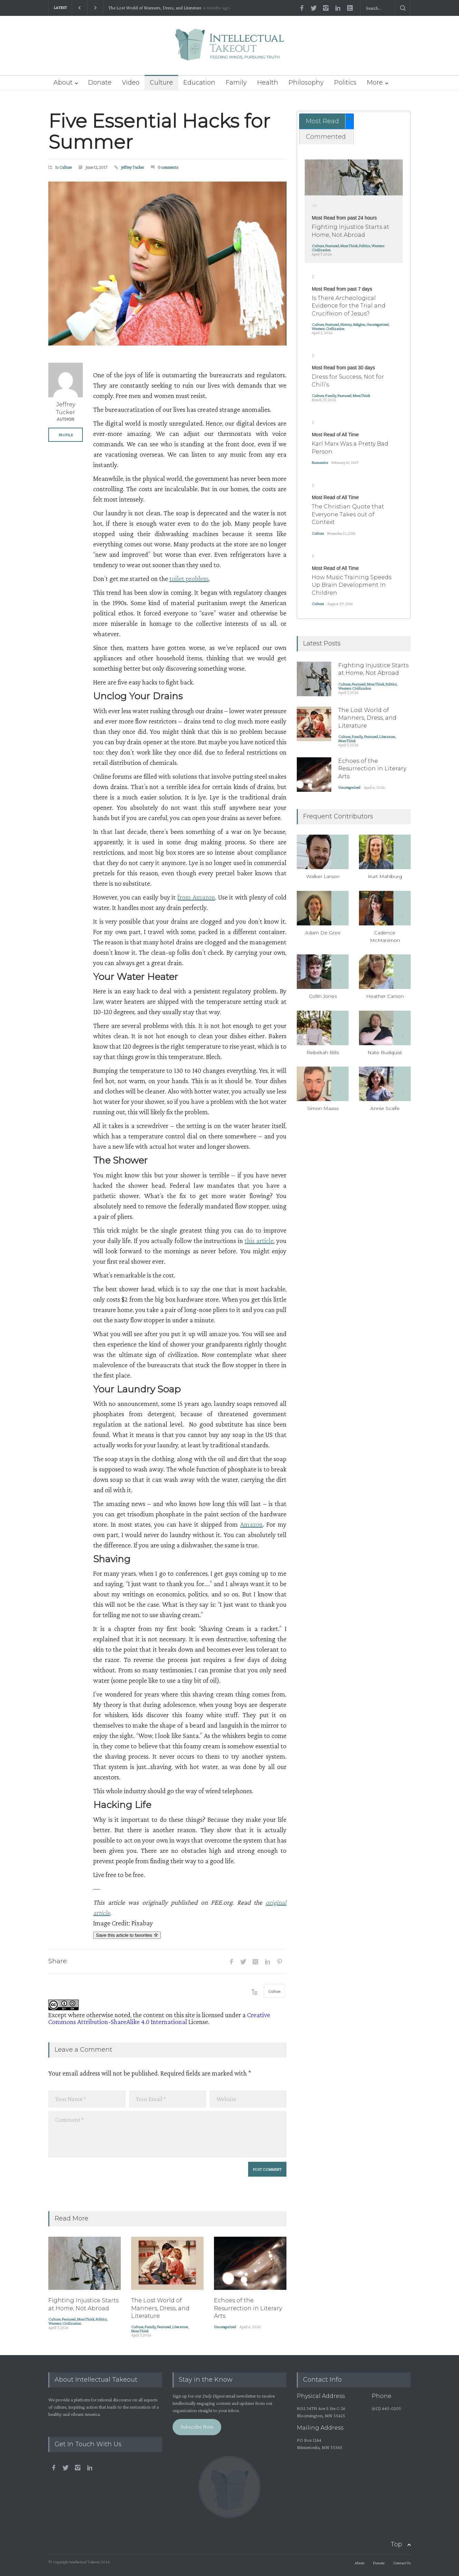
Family (236, 82)
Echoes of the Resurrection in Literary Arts (248, 2308)
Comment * (167, 2134)
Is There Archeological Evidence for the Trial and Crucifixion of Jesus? (348, 306)
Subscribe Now (196, 2427)
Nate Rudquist (385, 1052)
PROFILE (66, 434)
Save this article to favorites (127, 1935)
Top (396, 2544)
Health (267, 82)
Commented (326, 136)
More (375, 82)
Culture (161, 82)
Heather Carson (385, 996)
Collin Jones (323, 996)
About (62, 82)
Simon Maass (323, 1108)
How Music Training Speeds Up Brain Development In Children (351, 585)
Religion (359, 324)
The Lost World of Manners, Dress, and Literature (154, 7)
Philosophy (306, 82)
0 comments (168, 167)
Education (199, 82)
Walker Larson (323, 876)
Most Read (322, 121)
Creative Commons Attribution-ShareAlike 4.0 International (159, 2018)
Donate (99, 82)
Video (130, 82)
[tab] (326, 121)
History (346, 324)
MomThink (85, 2319)
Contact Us (402, 2562)
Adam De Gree (323, 932)
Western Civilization (64, 2323)
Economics (320, 462)
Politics (345, 82)
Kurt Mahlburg (385, 876)
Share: (58, 1961)
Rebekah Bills (322, 1052)
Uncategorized (225, 2326)
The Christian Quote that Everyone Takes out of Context (348, 514)
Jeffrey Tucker (132, 167)
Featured (69, 2319)
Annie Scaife (385, 1108)
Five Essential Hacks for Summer (159, 131)
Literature (180, 2326)
